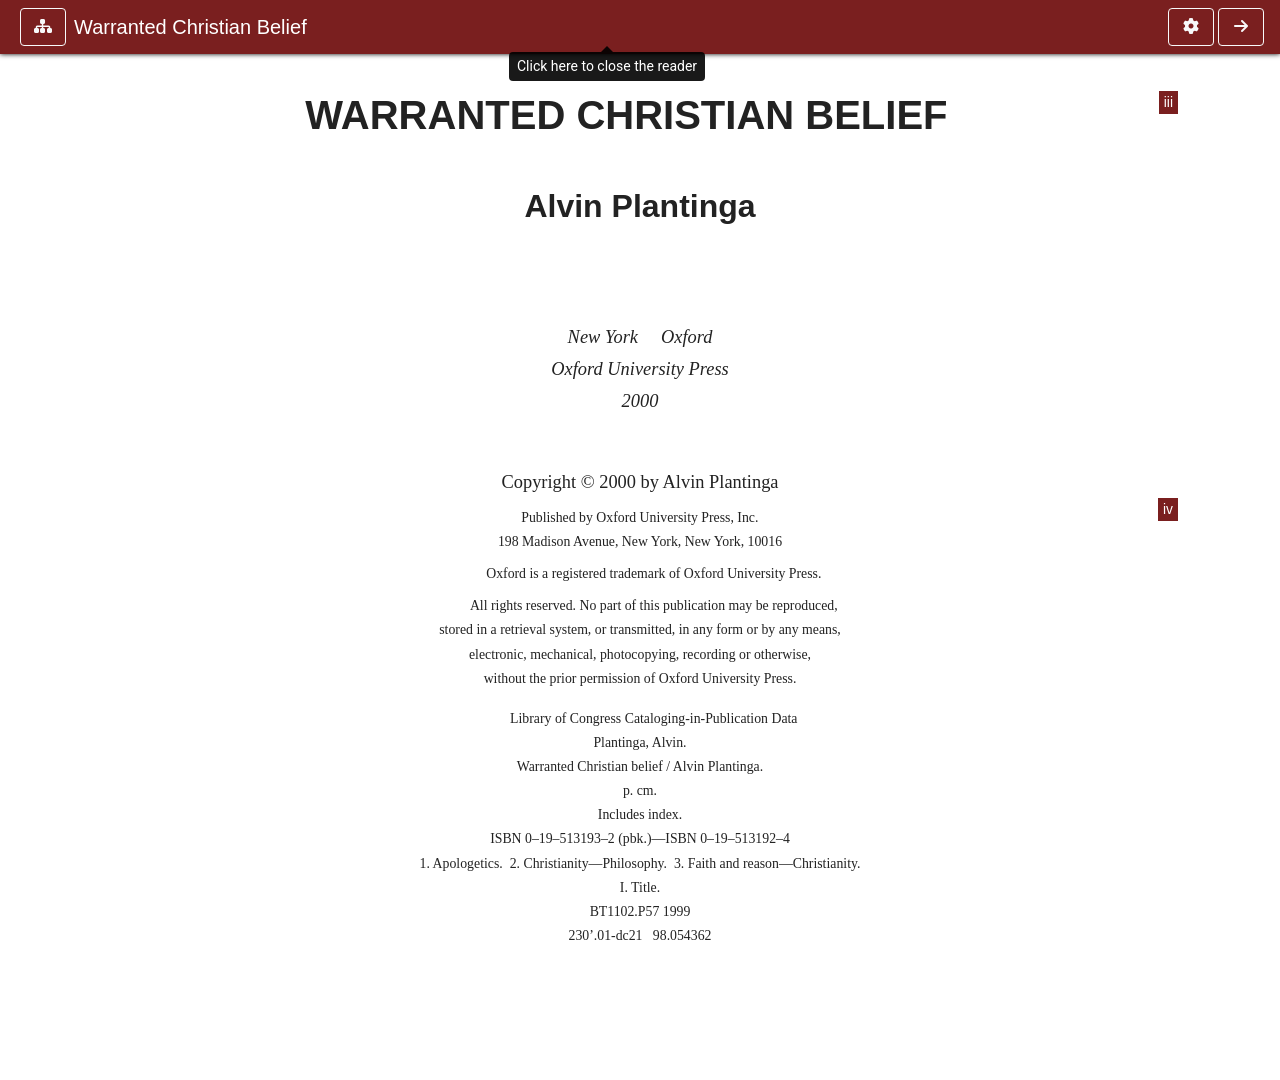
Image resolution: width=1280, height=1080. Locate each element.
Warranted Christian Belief (190, 27)
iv (1168, 509)
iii (1168, 102)
